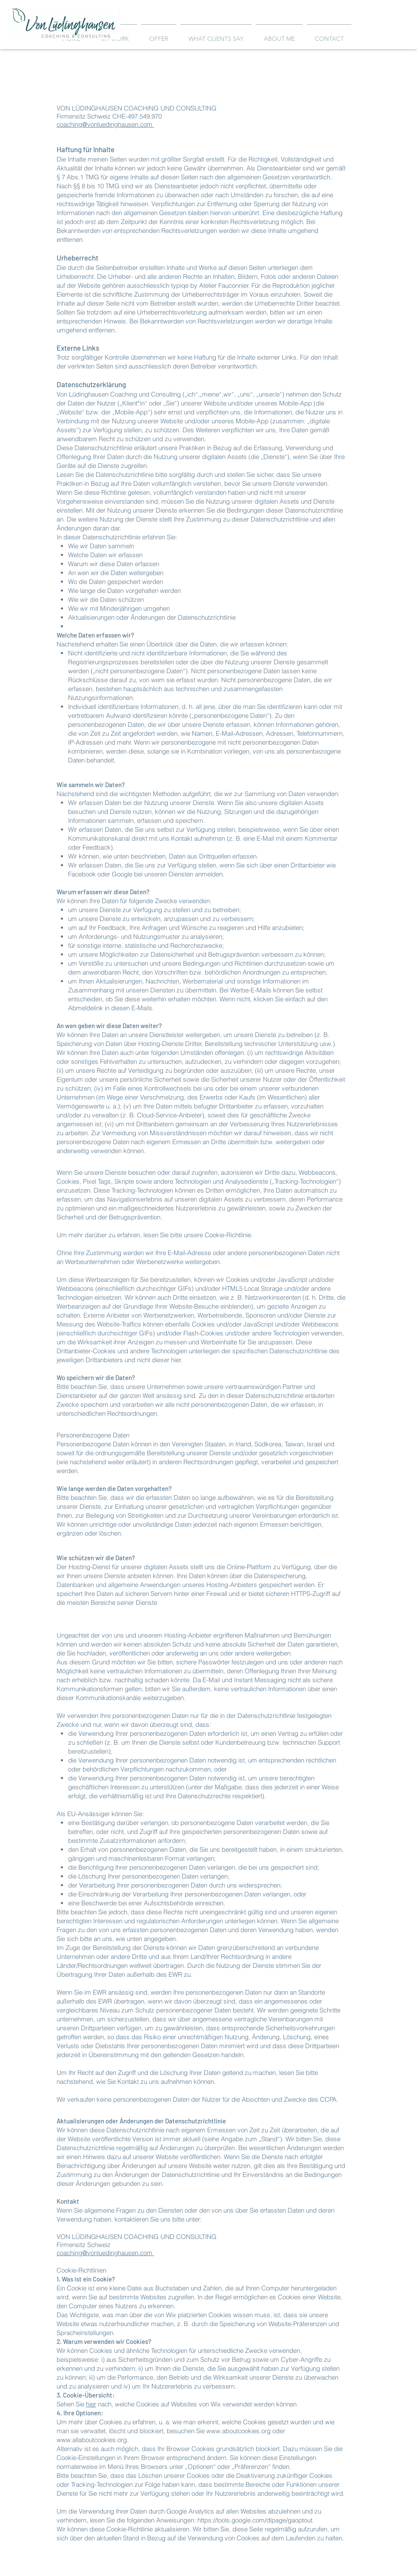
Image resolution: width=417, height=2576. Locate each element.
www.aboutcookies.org (238, 2431)
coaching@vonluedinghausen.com (105, 124)
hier (91, 2404)
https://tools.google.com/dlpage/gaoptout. (255, 2520)
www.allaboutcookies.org (92, 2440)
